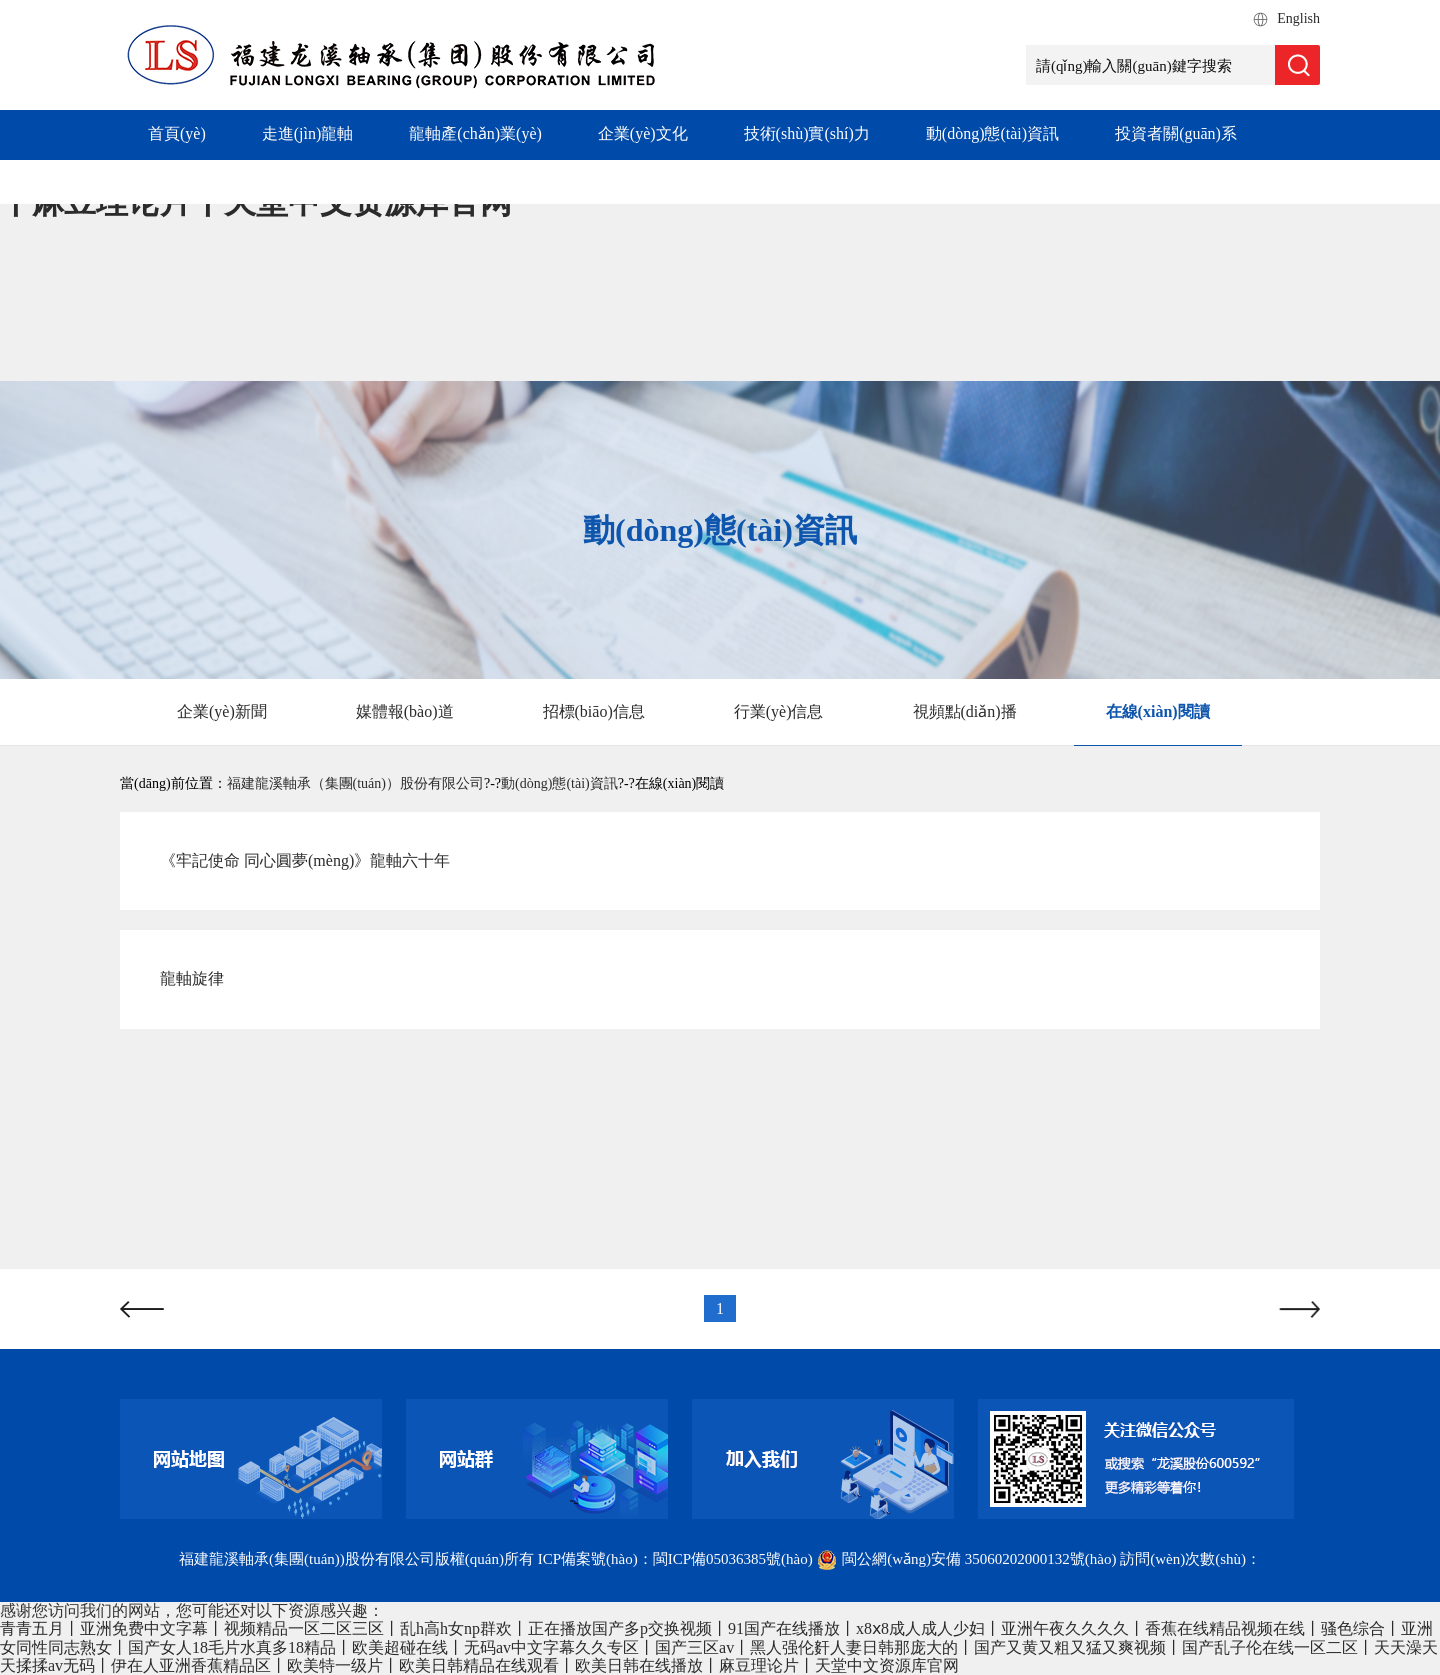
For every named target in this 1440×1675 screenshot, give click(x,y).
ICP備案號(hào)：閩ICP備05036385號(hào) (675, 1559)
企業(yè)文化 (643, 133)
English (1298, 18)
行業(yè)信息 (779, 711)
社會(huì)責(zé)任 (423, 180)
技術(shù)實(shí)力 (807, 133)
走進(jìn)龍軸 (308, 133)
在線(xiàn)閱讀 (1158, 711)
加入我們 (571, 180)
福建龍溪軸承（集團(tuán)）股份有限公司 (355, 783)
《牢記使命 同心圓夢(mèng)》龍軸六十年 (305, 860)
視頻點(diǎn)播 (965, 711)
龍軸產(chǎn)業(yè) (475, 133)
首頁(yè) (177, 133)
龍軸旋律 (192, 978)
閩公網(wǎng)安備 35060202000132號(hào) (968, 1559)
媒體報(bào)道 (405, 711)
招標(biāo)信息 (594, 711)
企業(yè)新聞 (222, 711)
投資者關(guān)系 (1176, 133)
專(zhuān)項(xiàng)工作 (227, 180)
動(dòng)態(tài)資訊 (992, 133)
